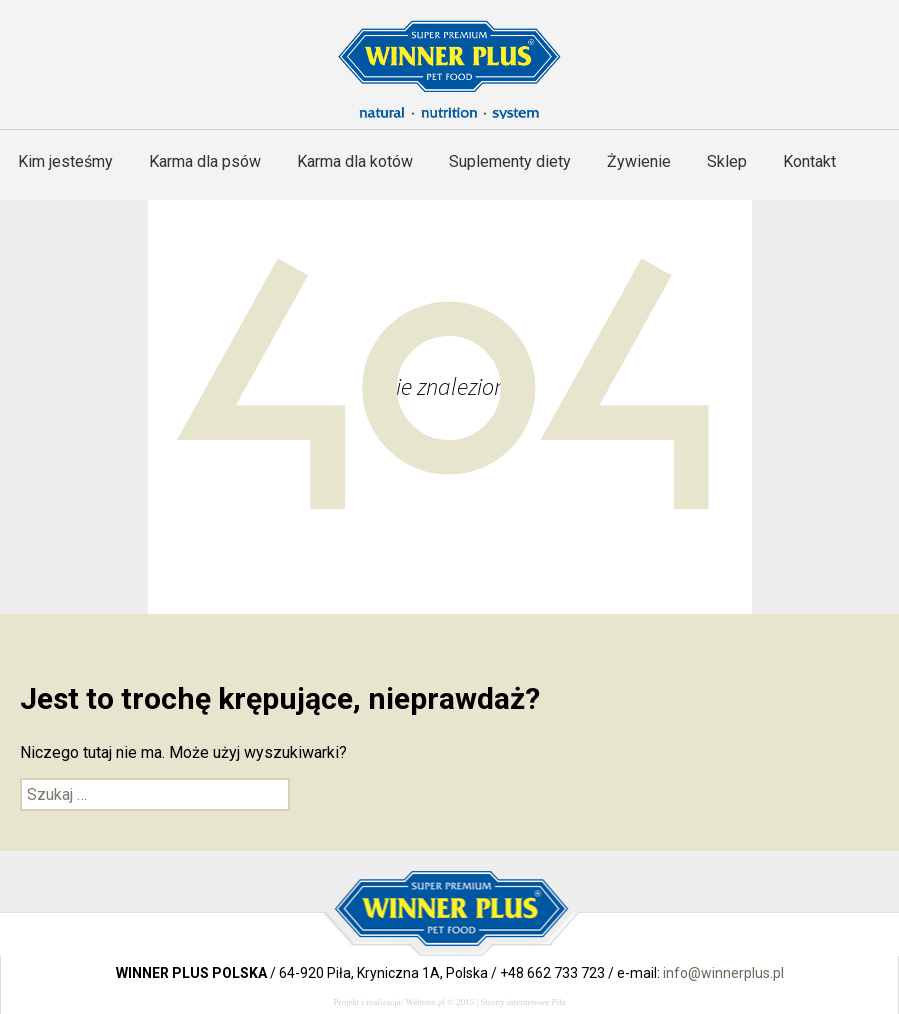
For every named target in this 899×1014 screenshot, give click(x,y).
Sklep (727, 161)
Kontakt (809, 161)
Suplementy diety (510, 161)
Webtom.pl (425, 1002)
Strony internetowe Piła (523, 1002)
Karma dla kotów (355, 161)
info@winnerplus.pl (723, 973)
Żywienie (639, 161)
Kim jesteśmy (65, 161)
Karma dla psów (205, 161)
